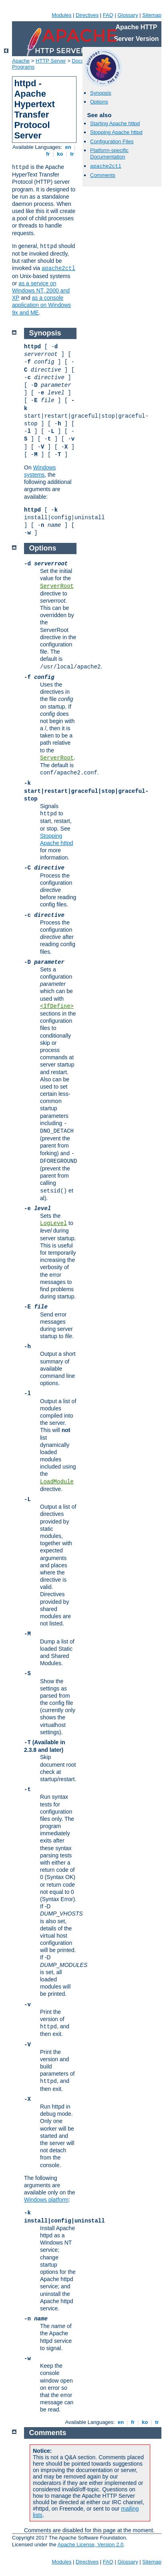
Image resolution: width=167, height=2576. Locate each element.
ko (60, 154)
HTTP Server (51, 61)
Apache (21, 61)
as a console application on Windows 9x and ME (41, 305)
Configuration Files (111, 141)
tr (72, 154)
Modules (61, 15)
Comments (102, 175)
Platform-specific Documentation (109, 153)
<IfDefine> (57, 1006)
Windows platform (46, 2199)
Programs (23, 67)
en (68, 147)
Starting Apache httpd (115, 123)
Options (99, 102)
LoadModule (57, 1482)
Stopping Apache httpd (116, 132)
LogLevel (53, 1223)
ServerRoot (57, 586)
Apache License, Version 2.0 (90, 2544)
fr (47, 154)
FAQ (108, 15)
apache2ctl (58, 268)
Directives (87, 15)
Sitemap (151, 15)
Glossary (127, 15)
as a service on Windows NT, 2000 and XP (41, 290)
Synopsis (100, 93)
